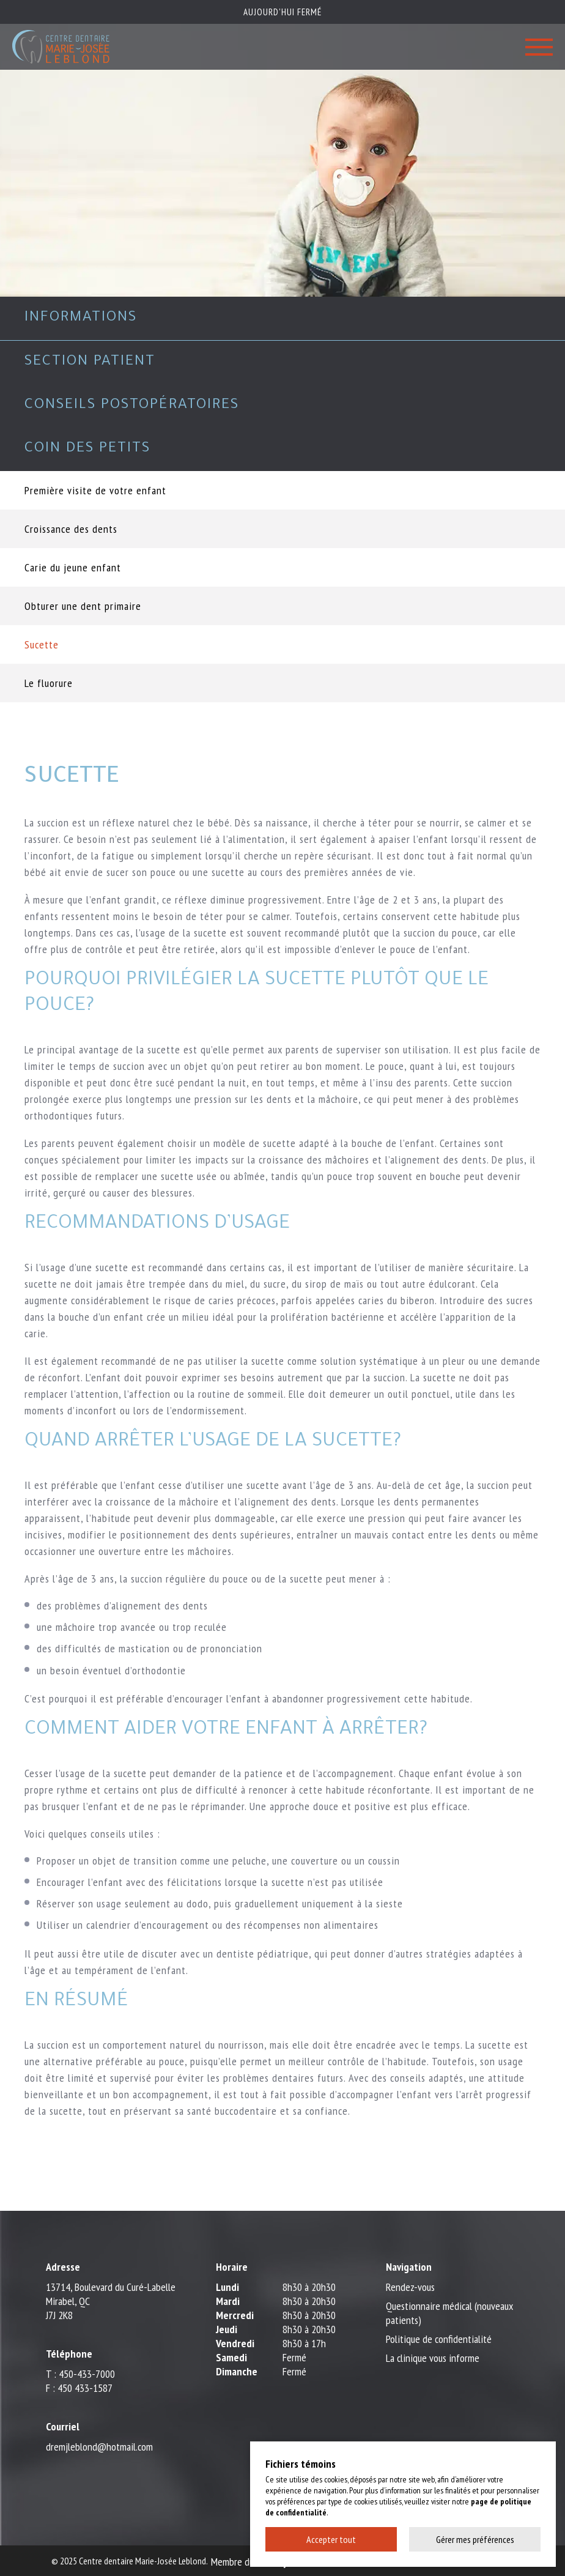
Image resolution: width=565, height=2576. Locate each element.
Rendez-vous (410, 2287)
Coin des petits (87, 449)
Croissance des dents (70, 529)
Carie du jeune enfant (72, 567)
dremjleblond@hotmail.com (99, 2447)
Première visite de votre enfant (95, 490)
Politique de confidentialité (439, 2339)
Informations (80, 318)
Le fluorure (48, 683)
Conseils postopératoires (131, 406)
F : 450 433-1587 (79, 2388)
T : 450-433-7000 (80, 2374)
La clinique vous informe (432, 2358)
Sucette (41, 644)
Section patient (89, 362)
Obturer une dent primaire (82, 606)
